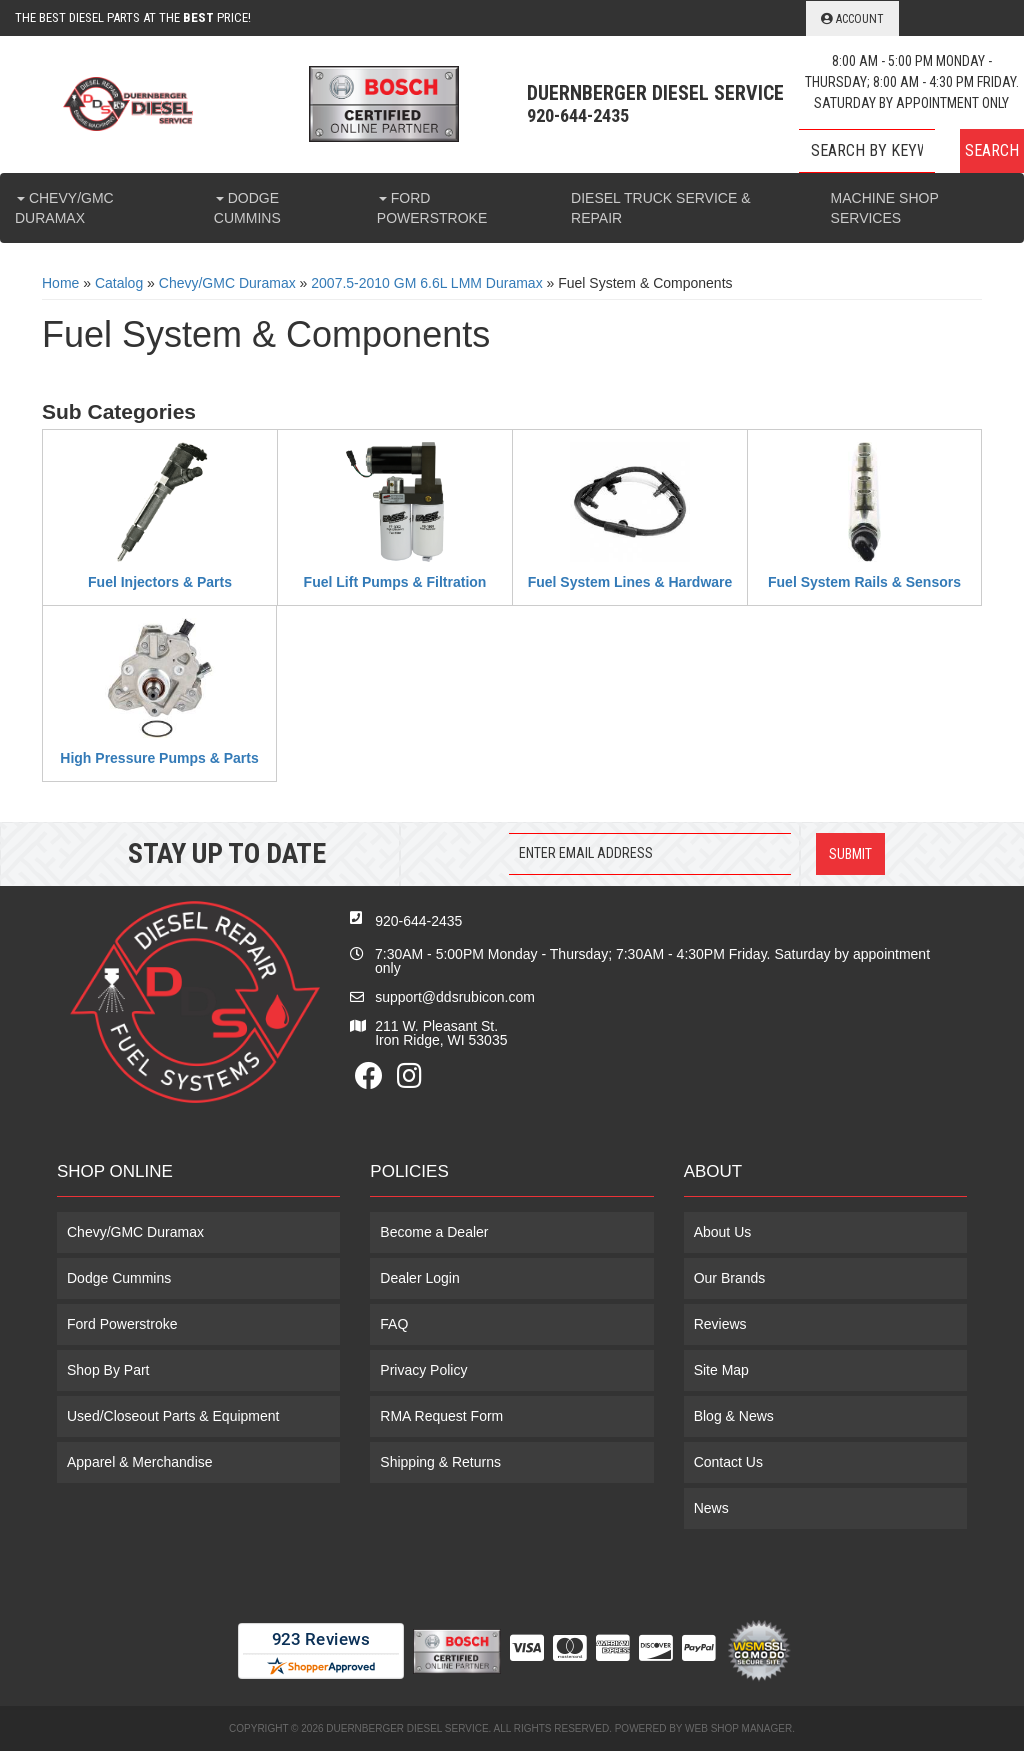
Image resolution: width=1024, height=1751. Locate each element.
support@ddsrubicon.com (455, 997)
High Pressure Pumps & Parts (159, 758)
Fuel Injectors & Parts (160, 582)
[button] (911, 151)
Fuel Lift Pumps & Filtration (395, 582)
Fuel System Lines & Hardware (630, 582)
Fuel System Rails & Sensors (864, 582)
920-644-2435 (418, 921)
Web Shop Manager (738, 1728)
